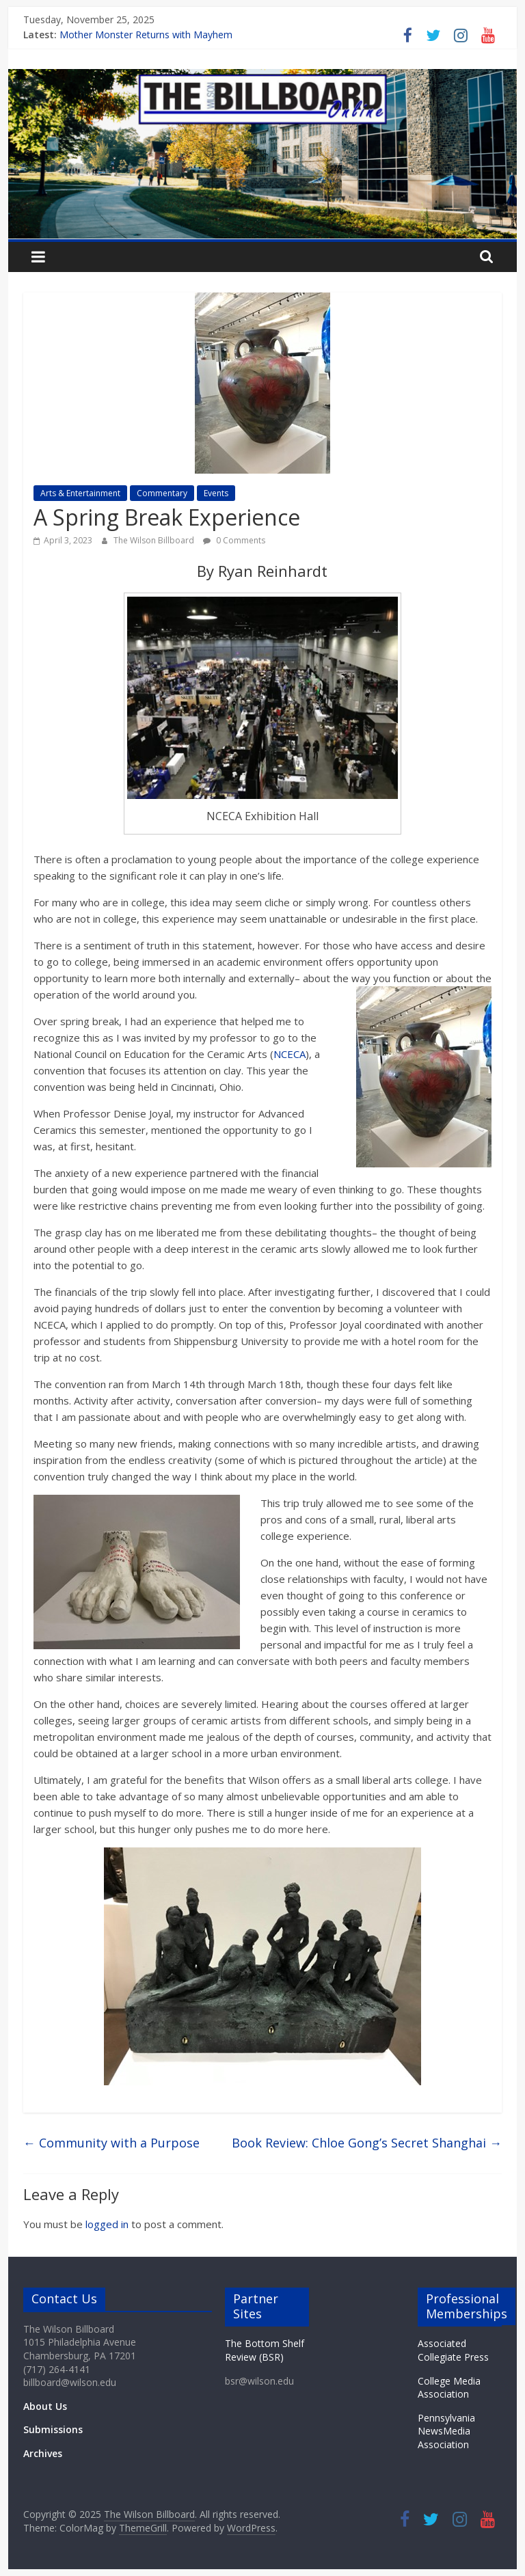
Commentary (162, 493)
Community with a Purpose (111, 2142)
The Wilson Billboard (154, 540)
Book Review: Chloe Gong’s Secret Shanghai (367, 2142)
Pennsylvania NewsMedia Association (446, 2431)
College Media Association (449, 2387)
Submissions (53, 2429)
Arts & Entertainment (80, 493)
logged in (107, 2224)
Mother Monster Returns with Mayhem (145, 34)
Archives (42, 2453)
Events (216, 493)
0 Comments (234, 540)
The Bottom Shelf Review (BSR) (264, 2350)
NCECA (289, 1054)
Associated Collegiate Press (453, 2350)
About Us (45, 2406)
